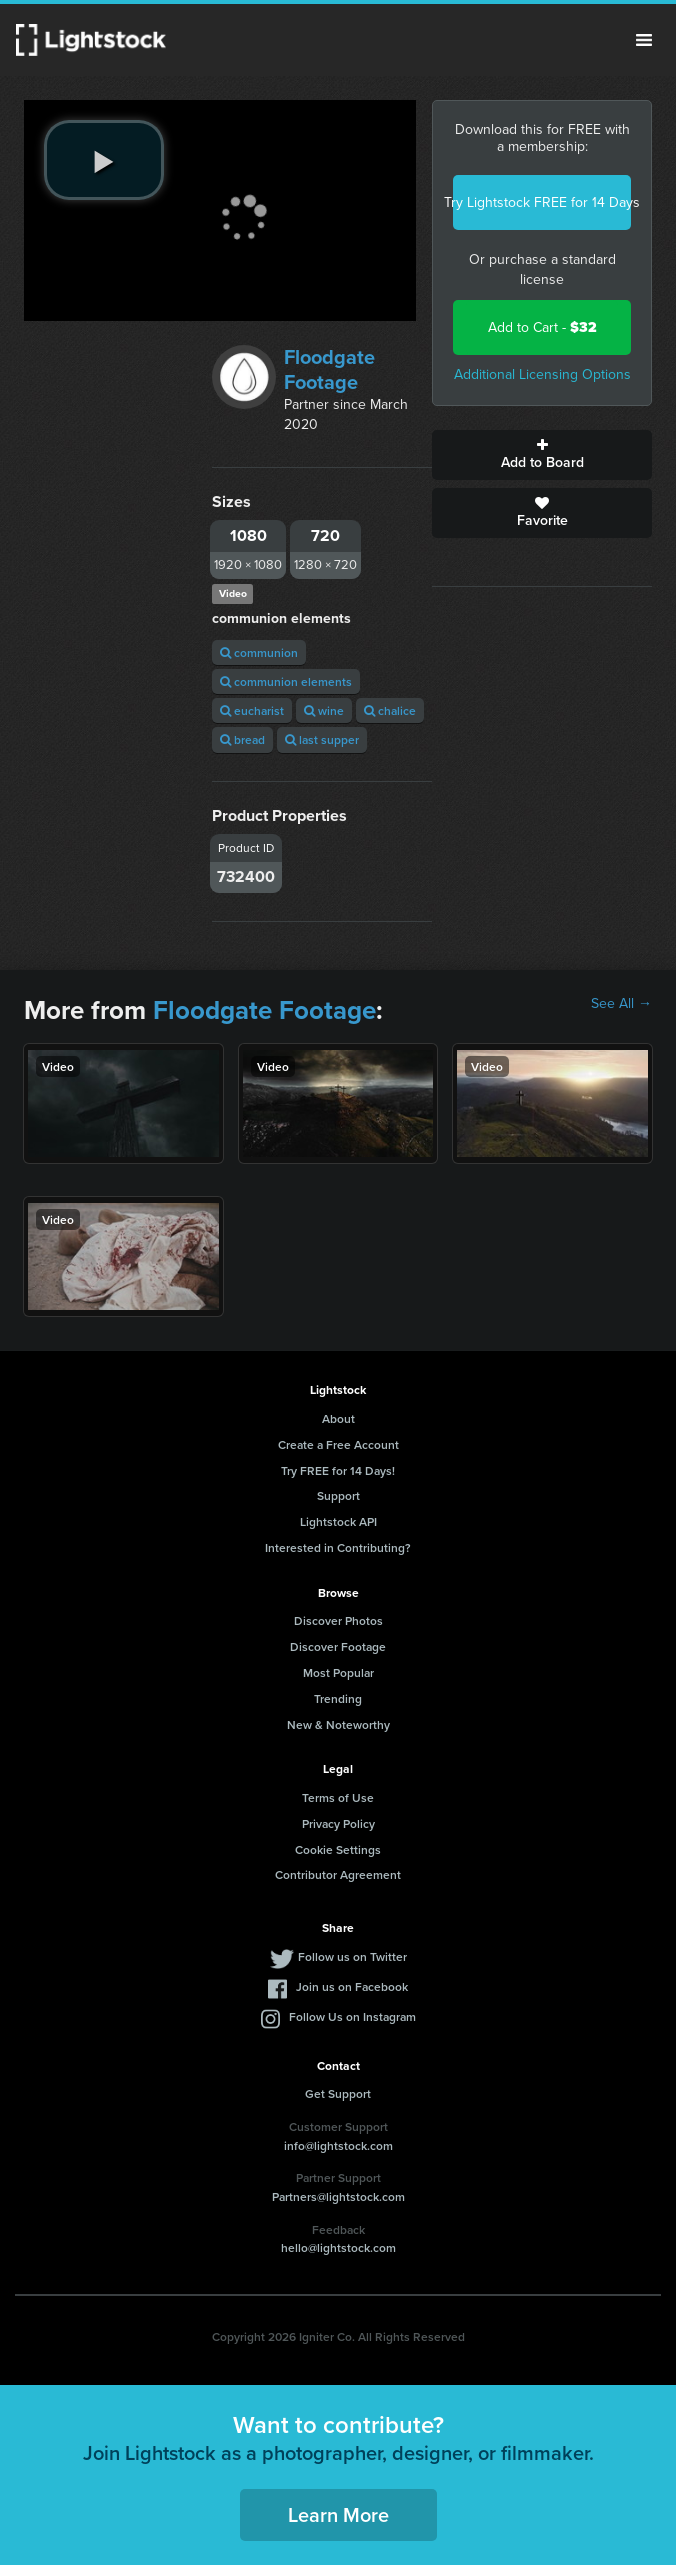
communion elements (286, 681)
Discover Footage (338, 1646)
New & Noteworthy (338, 1724)
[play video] (104, 160)
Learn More (338, 2514)
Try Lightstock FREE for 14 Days (542, 202)
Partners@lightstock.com (338, 2196)
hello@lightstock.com (338, 2247)
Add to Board (542, 455)
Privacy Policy (338, 1823)
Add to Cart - (542, 327)
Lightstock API (338, 1521)
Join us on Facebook (352, 1986)
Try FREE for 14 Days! (338, 1470)
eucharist (252, 710)
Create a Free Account (338, 1444)
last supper (322, 739)
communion (259, 652)
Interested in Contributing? (338, 1547)
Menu (644, 40)
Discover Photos (338, 1620)
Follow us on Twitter (352, 1956)
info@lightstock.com (338, 2145)
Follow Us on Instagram (352, 2016)
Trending (338, 1698)
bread (242, 739)
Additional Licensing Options (542, 374)
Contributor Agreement (338, 1874)
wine (324, 710)
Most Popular (338, 1672)
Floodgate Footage (329, 369)
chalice (390, 710)
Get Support (338, 2093)
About (338, 1418)
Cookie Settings (338, 1849)
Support (338, 1495)
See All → (621, 1004)
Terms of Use (338, 1797)
